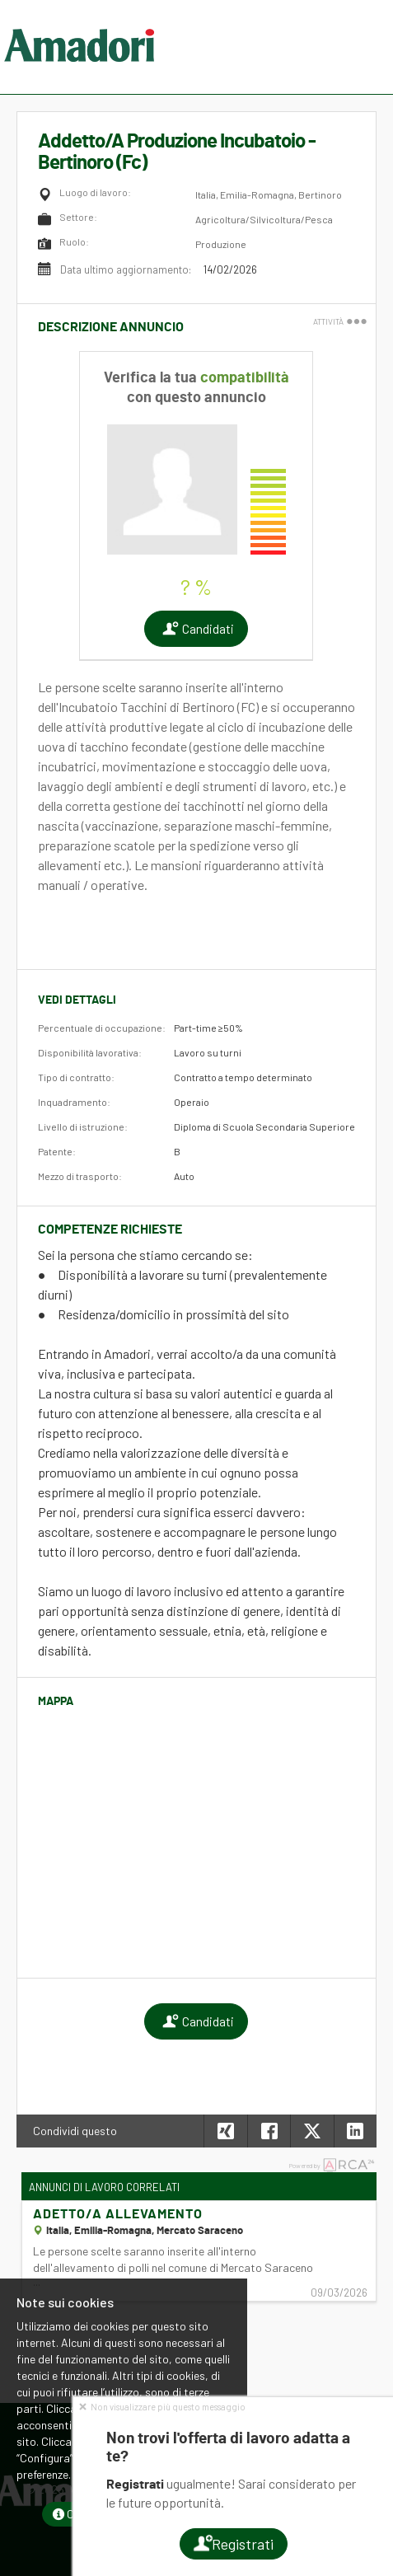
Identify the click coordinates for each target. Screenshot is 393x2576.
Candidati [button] (196, 629)
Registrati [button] (233, 2544)
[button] (355, 2131)
